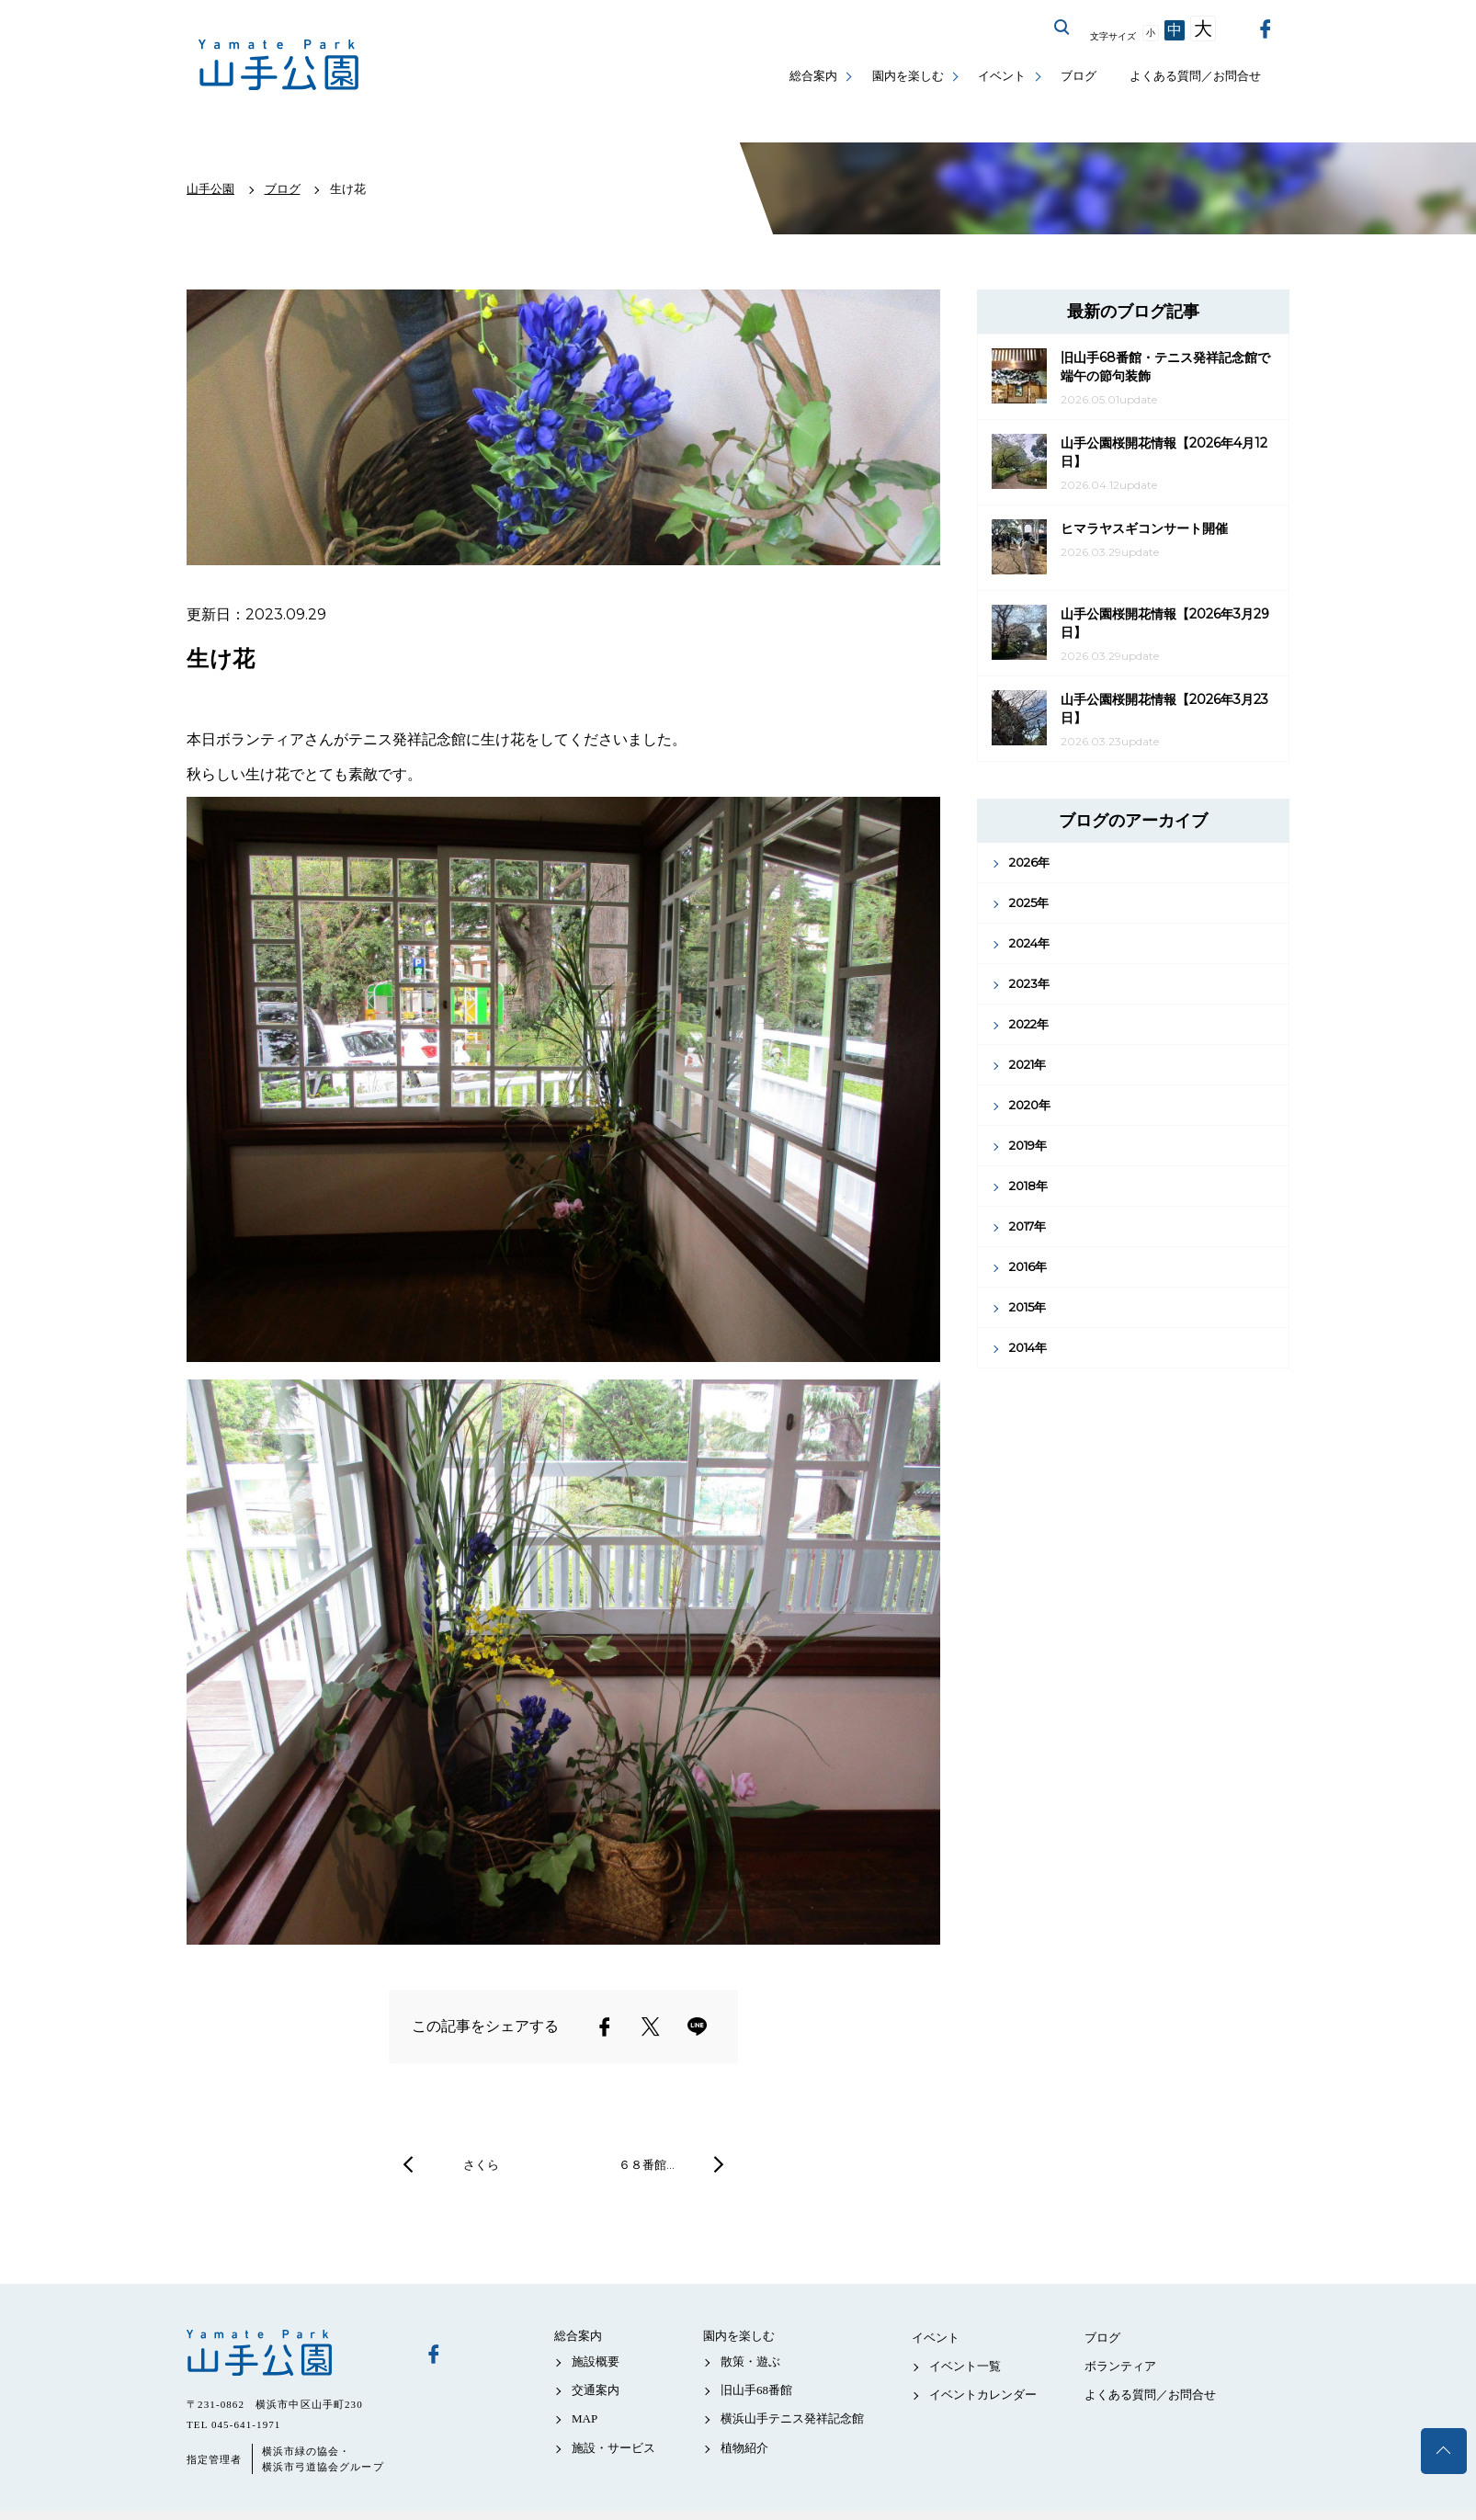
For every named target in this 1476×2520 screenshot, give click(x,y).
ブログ (1078, 76)
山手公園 (292, 2353)
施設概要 (595, 2361)
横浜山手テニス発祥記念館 (792, 2418)
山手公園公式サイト (279, 65)
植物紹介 (744, 2448)
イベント (1002, 76)
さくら (481, 2164)
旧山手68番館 (756, 2390)
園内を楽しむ (908, 76)
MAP (584, 2418)
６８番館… (647, 2164)
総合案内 (813, 76)
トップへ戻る (1444, 2451)
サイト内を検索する (1062, 27)
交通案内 (595, 2390)
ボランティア (1120, 2366)
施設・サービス (613, 2448)
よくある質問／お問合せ (1195, 76)
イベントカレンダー (983, 2394)
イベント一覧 (965, 2366)
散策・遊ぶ (750, 2361)
